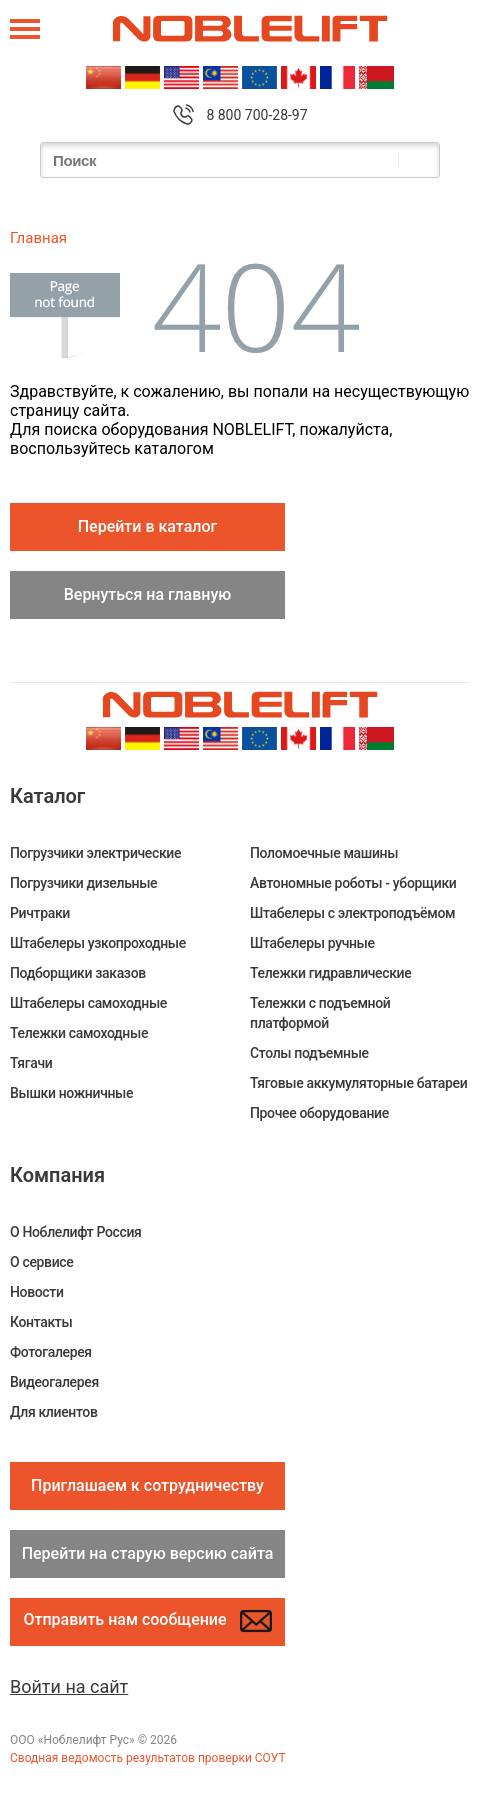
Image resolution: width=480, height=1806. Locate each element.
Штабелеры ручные (312, 943)
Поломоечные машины (324, 853)
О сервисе (41, 1262)
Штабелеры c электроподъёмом (352, 913)
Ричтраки (40, 913)
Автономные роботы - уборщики (353, 883)
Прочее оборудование (319, 1113)
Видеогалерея (54, 1382)
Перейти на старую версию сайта (148, 1553)
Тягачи (31, 1063)
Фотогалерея (51, 1352)
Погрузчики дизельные (83, 883)
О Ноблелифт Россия (75, 1232)
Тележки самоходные (79, 1033)
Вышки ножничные (71, 1093)
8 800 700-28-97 (256, 115)
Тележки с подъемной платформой (320, 1013)
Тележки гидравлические (330, 973)
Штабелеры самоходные (88, 1003)
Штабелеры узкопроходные (98, 943)
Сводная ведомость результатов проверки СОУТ (148, 1758)
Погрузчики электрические (95, 853)
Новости (37, 1292)
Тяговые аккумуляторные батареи (358, 1083)
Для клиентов (53, 1412)
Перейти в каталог (148, 526)
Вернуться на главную (148, 594)
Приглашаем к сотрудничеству (147, 1485)
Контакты (41, 1322)
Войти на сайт (69, 1686)
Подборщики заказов (78, 973)
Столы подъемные (309, 1053)
